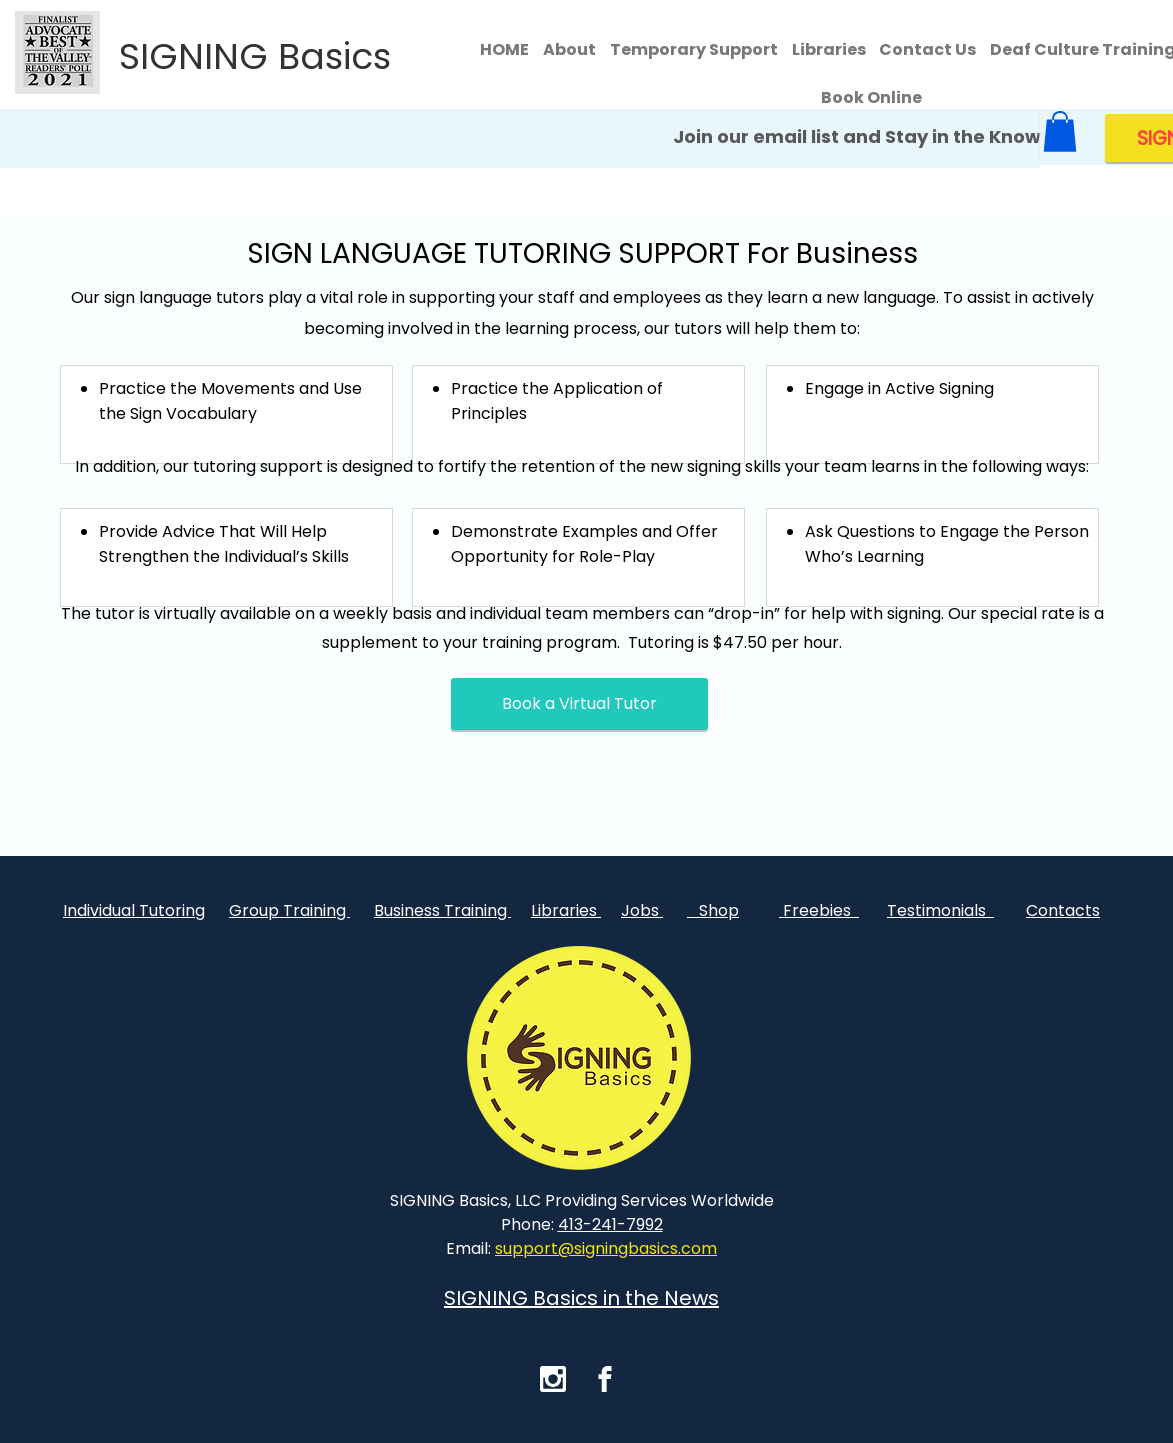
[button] (1060, 131)
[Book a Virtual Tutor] (579, 704)
